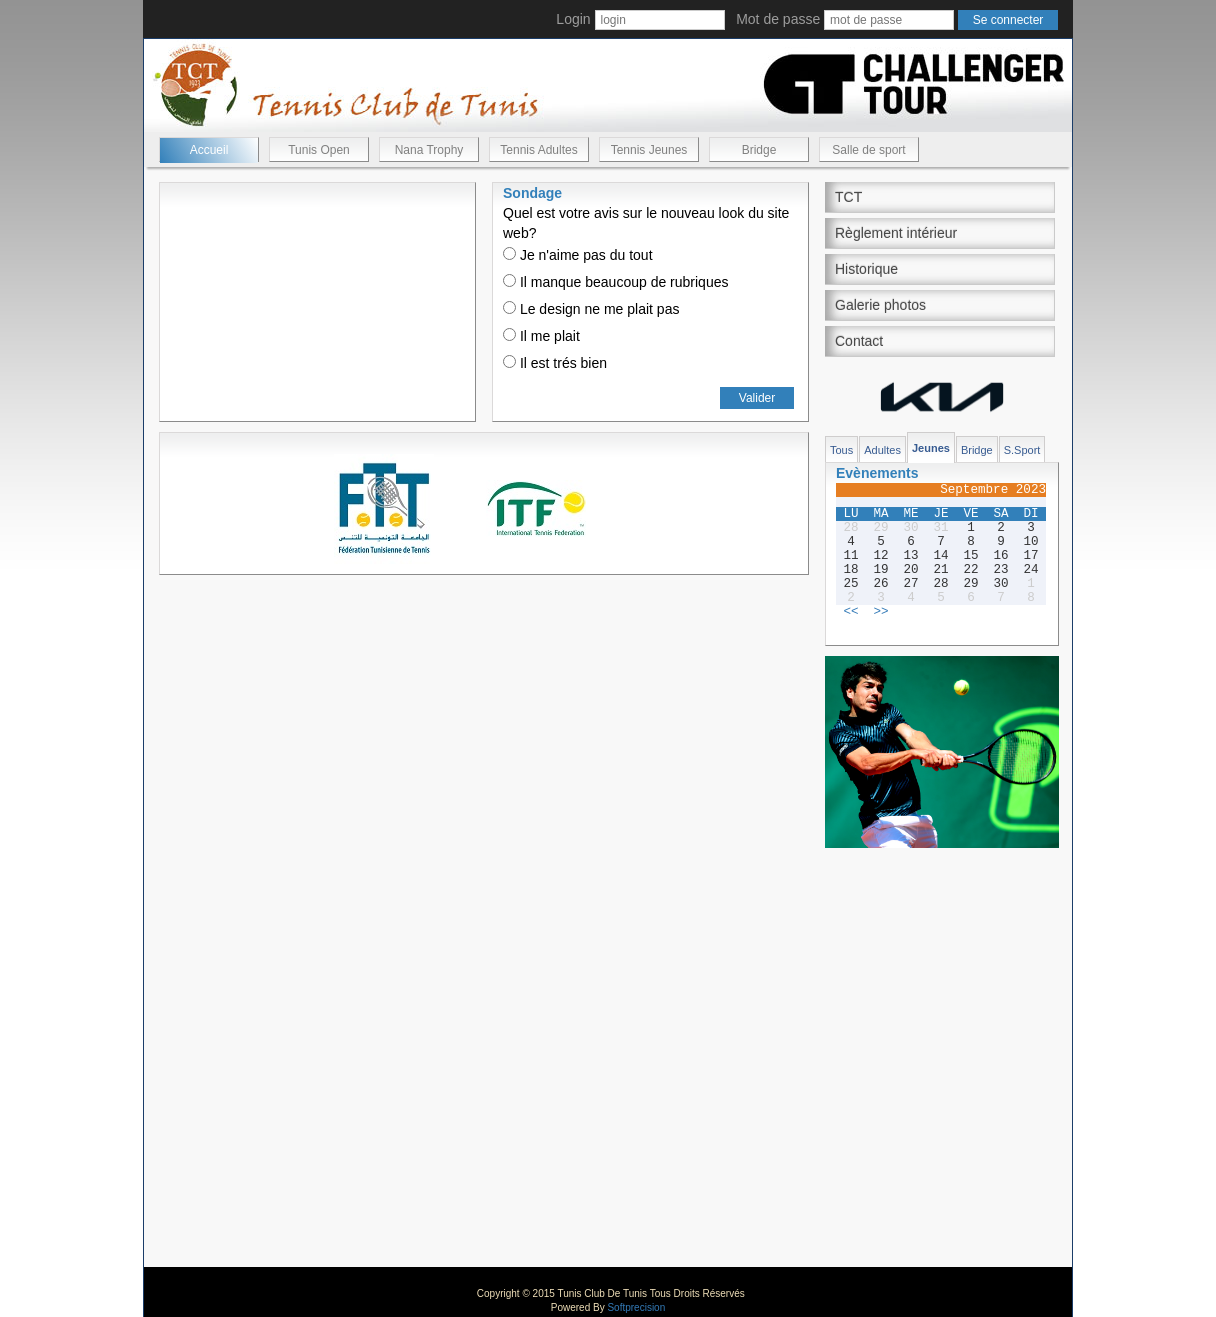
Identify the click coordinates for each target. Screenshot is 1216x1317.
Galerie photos (880, 305)
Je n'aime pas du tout (578, 255)
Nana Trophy (429, 150)
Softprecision (636, 1307)
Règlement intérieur (896, 233)
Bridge (759, 150)
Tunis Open (319, 150)
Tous (841, 450)
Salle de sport (868, 150)
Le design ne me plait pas (591, 309)
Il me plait (541, 336)
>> (880, 612)
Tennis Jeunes (649, 150)
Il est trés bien (555, 363)
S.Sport (1022, 450)
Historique (866, 269)
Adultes (882, 450)
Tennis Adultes (538, 150)
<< (850, 612)
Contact (859, 341)
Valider (757, 398)
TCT (848, 197)
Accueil (209, 150)
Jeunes (931, 448)
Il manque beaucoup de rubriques (615, 282)
